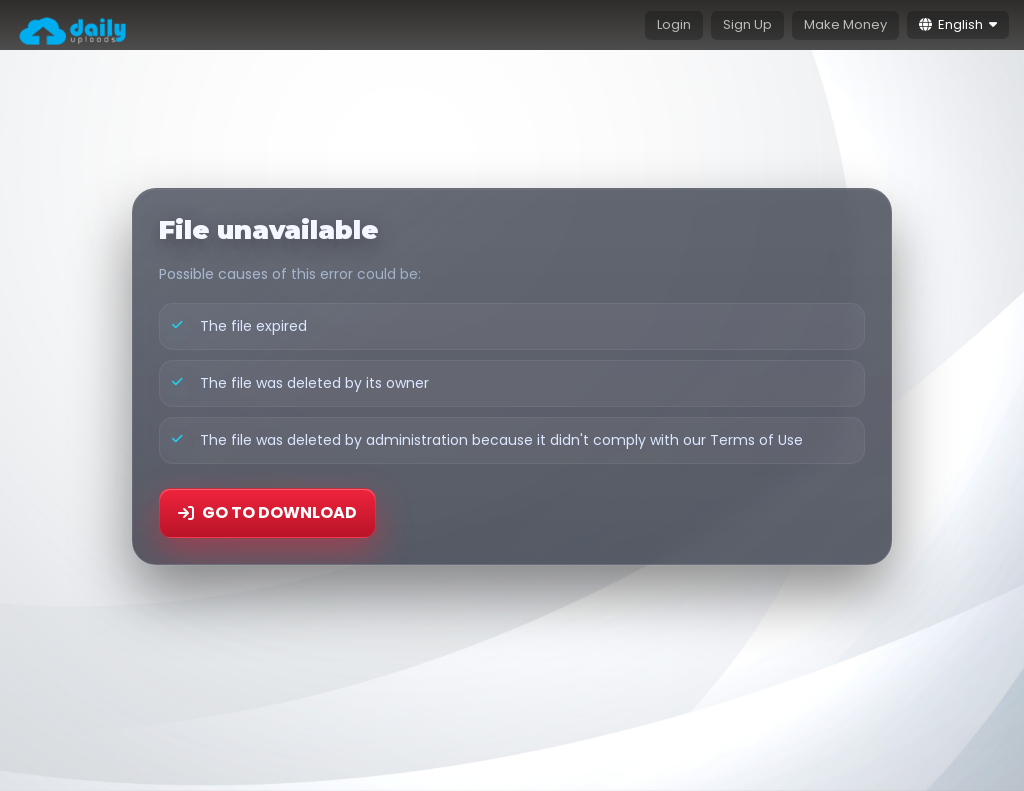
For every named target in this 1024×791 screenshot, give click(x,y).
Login (674, 24)
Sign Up (747, 24)
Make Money (845, 24)
